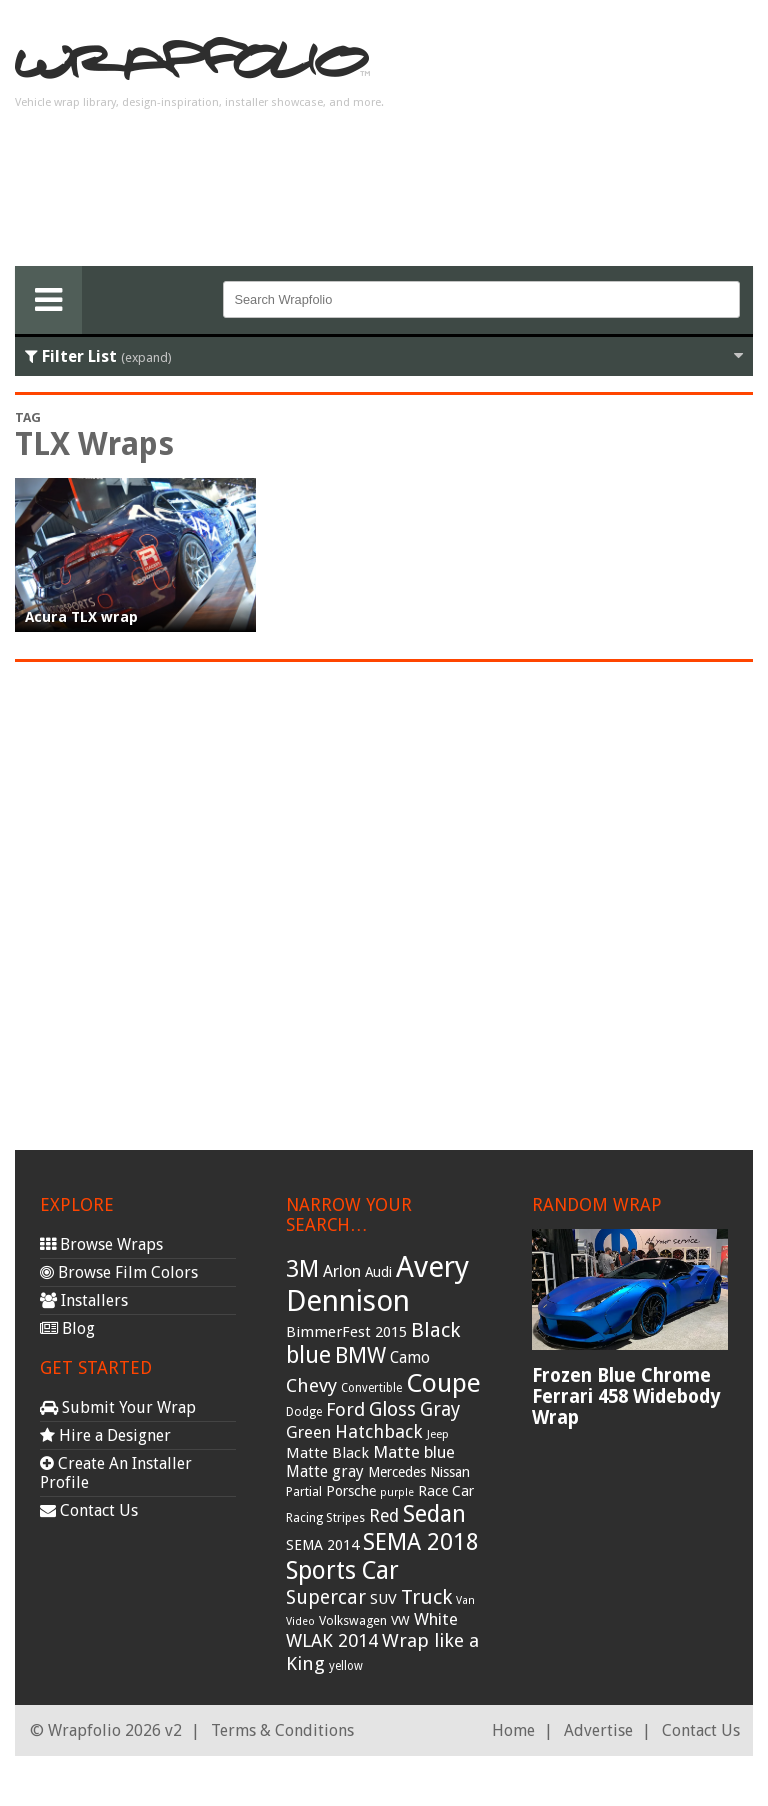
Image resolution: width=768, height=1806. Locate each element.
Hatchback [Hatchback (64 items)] (379, 1431)
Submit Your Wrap (118, 1407)
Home (513, 1730)
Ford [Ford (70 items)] (345, 1409)
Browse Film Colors (119, 1272)
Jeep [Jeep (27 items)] (438, 1434)
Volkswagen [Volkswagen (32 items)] (353, 1620)
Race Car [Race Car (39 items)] (446, 1491)
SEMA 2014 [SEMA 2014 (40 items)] (322, 1545)
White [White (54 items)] (436, 1619)
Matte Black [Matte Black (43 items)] (327, 1453)
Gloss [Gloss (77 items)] (392, 1409)
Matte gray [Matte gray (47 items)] (325, 1471)
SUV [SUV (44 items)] (383, 1599)
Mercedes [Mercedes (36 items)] (397, 1472)
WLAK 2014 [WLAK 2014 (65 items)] (332, 1640)
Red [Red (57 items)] (384, 1516)
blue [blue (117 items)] (308, 1355)
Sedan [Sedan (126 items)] (434, 1514)
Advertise (598, 1730)
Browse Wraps (101, 1244)
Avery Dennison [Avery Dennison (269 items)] (377, 1284)
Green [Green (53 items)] (308, 1432)
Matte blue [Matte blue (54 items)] (414, 1452)
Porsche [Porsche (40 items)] (351, 1491)
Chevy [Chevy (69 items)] (311, 1385)
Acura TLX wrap (81, 617)
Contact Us (89, 1510)
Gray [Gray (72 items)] (440, 1409)
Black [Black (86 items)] (435, 1330)
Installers (84, 1300)
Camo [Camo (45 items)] (410, 1358)
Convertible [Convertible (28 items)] (371, 1388)
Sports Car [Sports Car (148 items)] (342, 1570)
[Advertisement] (593, 141)
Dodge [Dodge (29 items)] (304, 1412)
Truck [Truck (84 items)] (426, 1597)
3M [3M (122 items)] (302, 1269)
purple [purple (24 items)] (397, 1492)
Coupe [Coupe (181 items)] (443, 1383)
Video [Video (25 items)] (300, 1621)
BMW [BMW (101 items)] (360, 1355)
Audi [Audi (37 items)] (378, 1272)
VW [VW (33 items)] (400, 1620)
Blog (67, 1328)
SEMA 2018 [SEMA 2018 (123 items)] (421, 1542)
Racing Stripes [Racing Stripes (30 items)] (325, 1518)
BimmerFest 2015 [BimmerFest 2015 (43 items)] (346, 1332)
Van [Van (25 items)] (465, 1600)
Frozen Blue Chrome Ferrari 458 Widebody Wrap (626, 1396)
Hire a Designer (105, 1435)
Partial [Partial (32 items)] (304, 1491)
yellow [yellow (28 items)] (346, 1666)
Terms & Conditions (282, 1730)
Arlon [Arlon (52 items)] (342, 1271)
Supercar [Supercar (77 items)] (326, 1597)
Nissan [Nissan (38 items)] (450, 1472)
